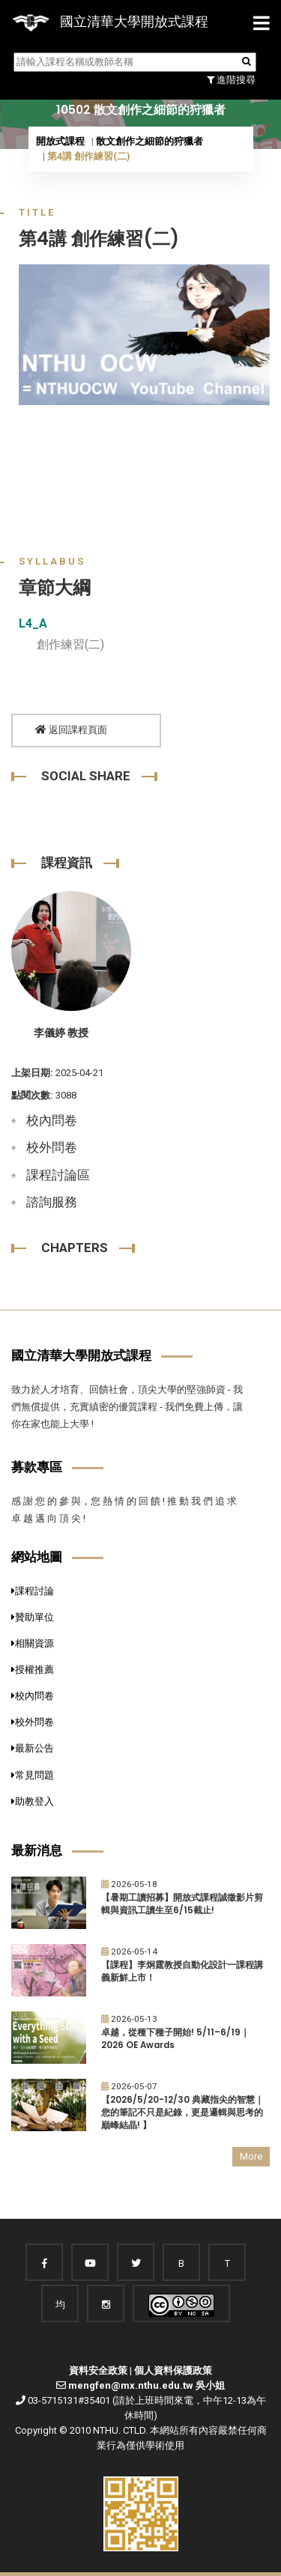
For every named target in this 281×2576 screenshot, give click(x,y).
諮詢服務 (51, 1201)
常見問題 (32, 1775)
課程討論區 (58, 1174)
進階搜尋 (231, 79)
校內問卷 (51, 1120)
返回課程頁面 (71, 729)
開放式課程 (60, 141)
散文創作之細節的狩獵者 (149, 141)
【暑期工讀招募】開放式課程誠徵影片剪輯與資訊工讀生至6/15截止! (182, 1904)
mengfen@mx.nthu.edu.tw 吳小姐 (146, 2385)
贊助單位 (32, 1617)
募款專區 (36, 1467)
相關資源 (32, 1643)
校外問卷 (51, 1147)
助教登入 (32, 1801)
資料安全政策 (98, 2370)
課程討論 (32, 1591)
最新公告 (32, 1748)
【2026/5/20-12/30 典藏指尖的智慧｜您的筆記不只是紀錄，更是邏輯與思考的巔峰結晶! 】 (182, 2112)
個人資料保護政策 (173, 2370)
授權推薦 (32, 1669)
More (251, 2156)
